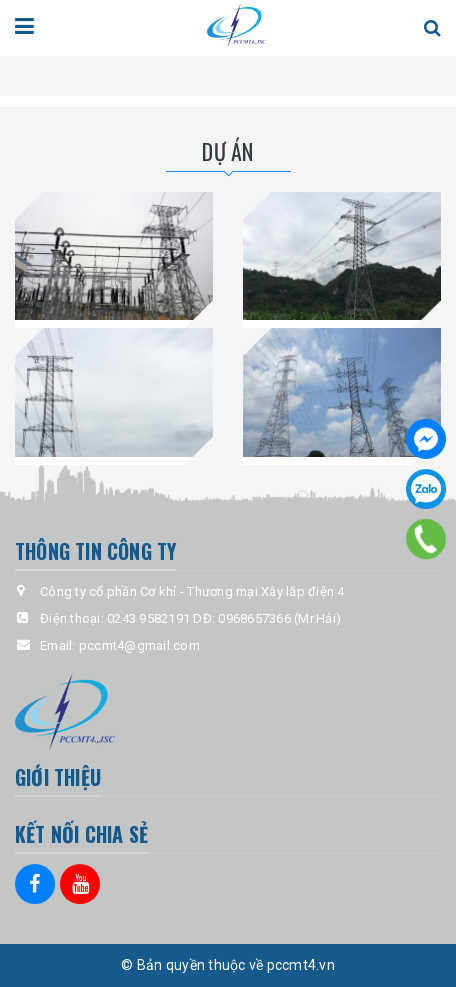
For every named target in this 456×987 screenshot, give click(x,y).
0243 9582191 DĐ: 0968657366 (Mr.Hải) (224, 618)
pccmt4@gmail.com (139, 645)
